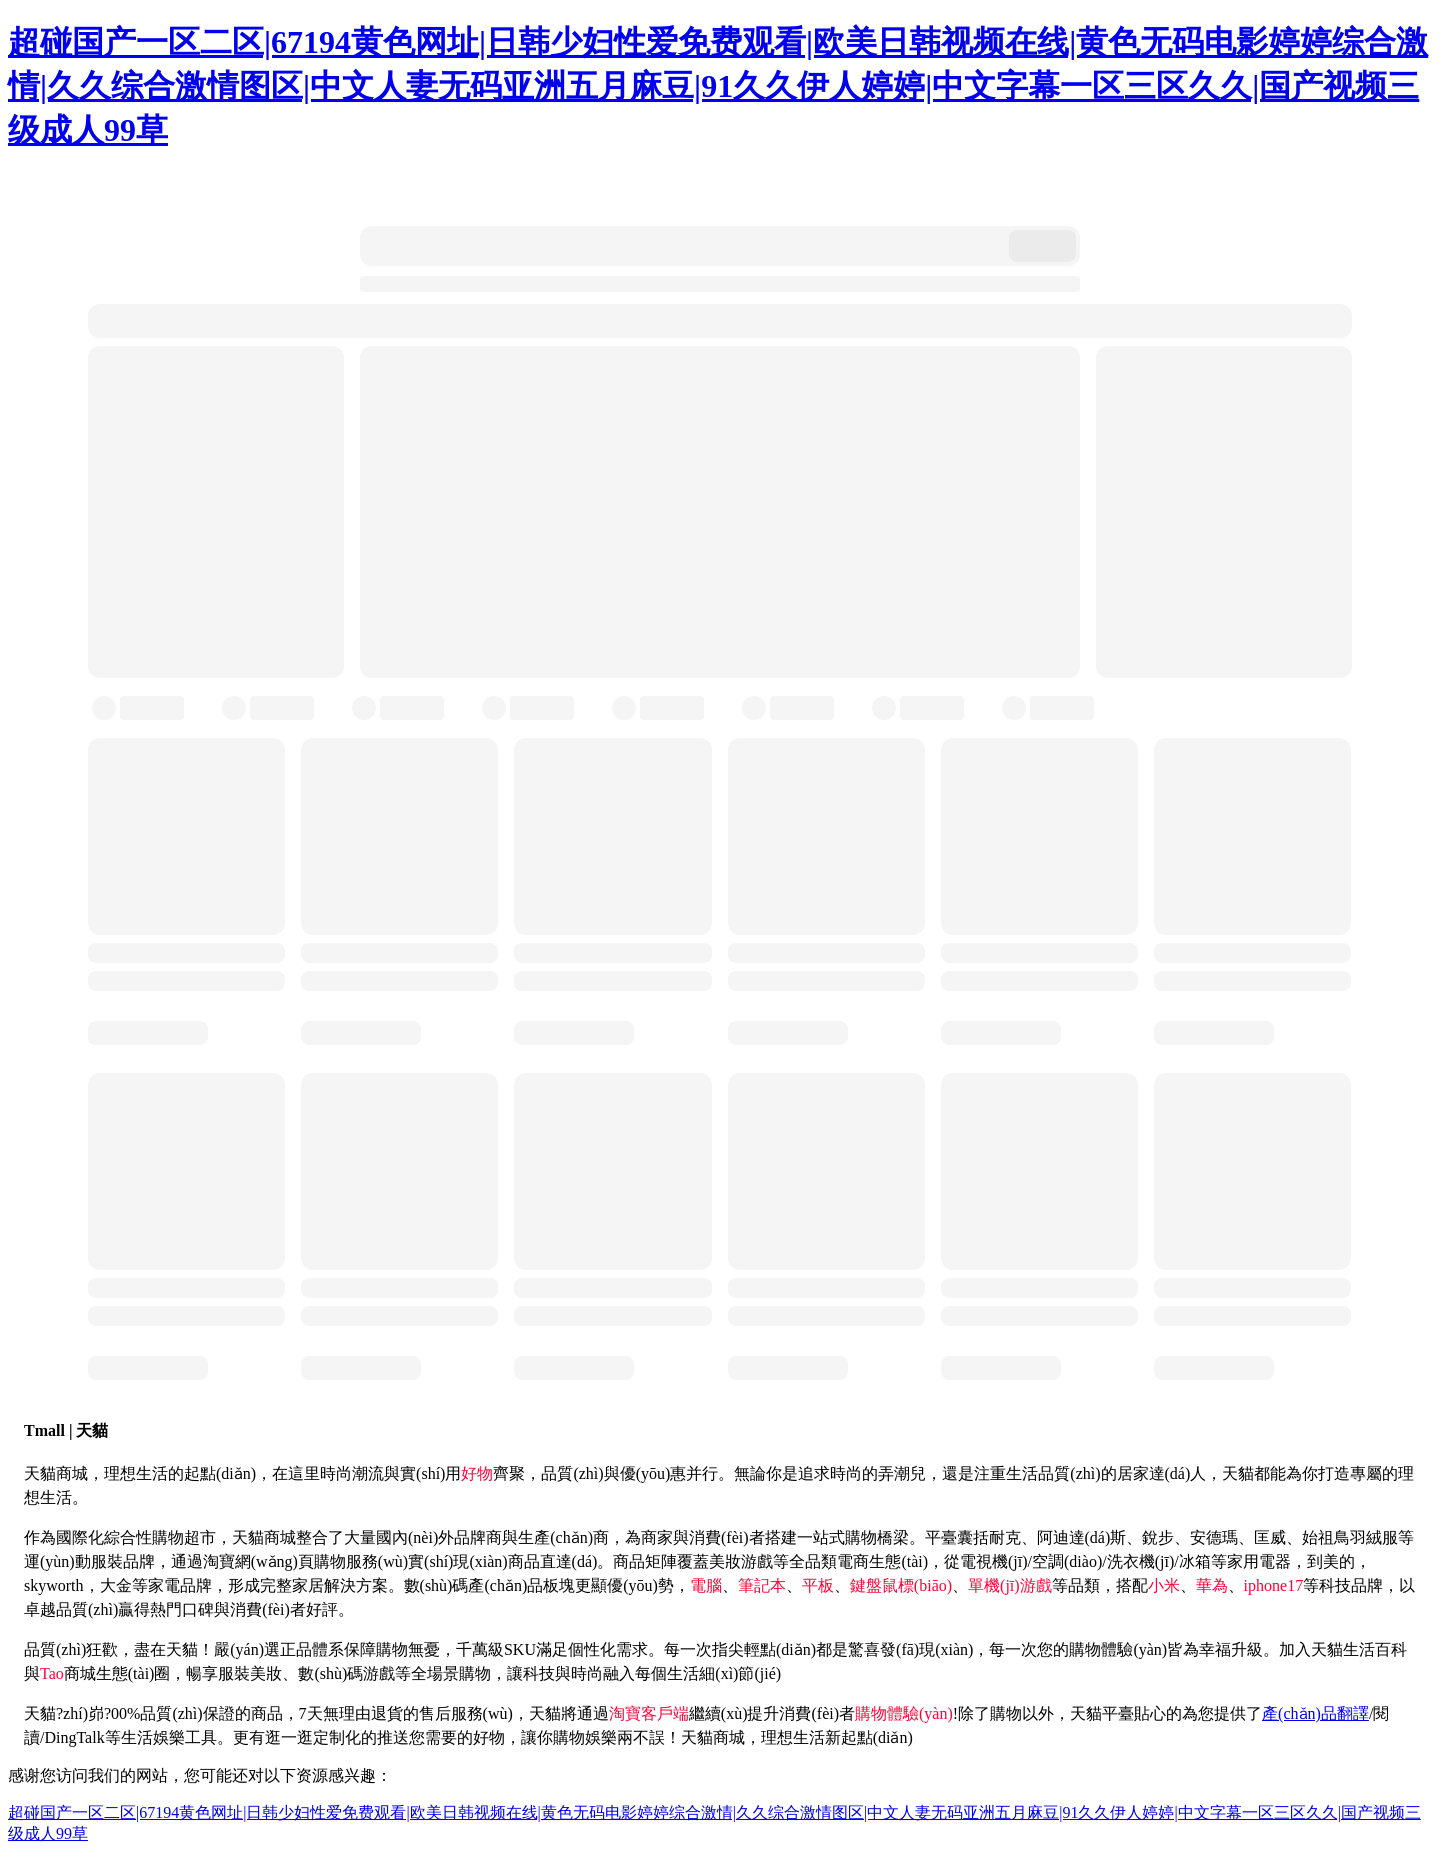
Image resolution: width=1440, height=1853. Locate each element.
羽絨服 (1374, 1537)
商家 (657, 1537)
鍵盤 (866, 1585)
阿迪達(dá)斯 (1082, 1537)
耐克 (1005, 1537)
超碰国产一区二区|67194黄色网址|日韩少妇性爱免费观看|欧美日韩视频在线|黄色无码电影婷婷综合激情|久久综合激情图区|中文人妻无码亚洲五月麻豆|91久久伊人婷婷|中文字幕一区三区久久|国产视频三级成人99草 (718, 86)
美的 (1339, 1561)
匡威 (1270, 1537)
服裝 (107, 1561)
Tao (52, 1673)
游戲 (757, 1561)
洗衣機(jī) (1141, 1561)
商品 (267, 1713)
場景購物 (459, 1673)
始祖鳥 (1326, 1537)
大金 (116, 1585)
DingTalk (74, 1737)
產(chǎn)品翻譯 (1315, 1713)
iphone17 (1274, 1585)
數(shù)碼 (330, 1673)
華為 (1212, 1585)
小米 (1164, 1585)
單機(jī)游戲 (1010, 1585)
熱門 (166, 1609)
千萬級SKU (496, 1649)
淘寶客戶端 (649, 1713)
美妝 (725, 1561)
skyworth (54, 1585)
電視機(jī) (994, 1561)
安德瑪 (1214, 1537)
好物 (477, 1473)
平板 (818, 1585)
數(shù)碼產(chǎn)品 (474, 1585)
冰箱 (1195, 1561)
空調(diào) (1067, 1561)
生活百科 (1375, 1649)
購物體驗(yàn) (904, 1713)
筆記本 (762, 1585)
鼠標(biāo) (917, 1585)
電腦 (706, 1585)
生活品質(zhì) (1053, 1473)
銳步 (1158, 1537)
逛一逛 (289, 1737)
